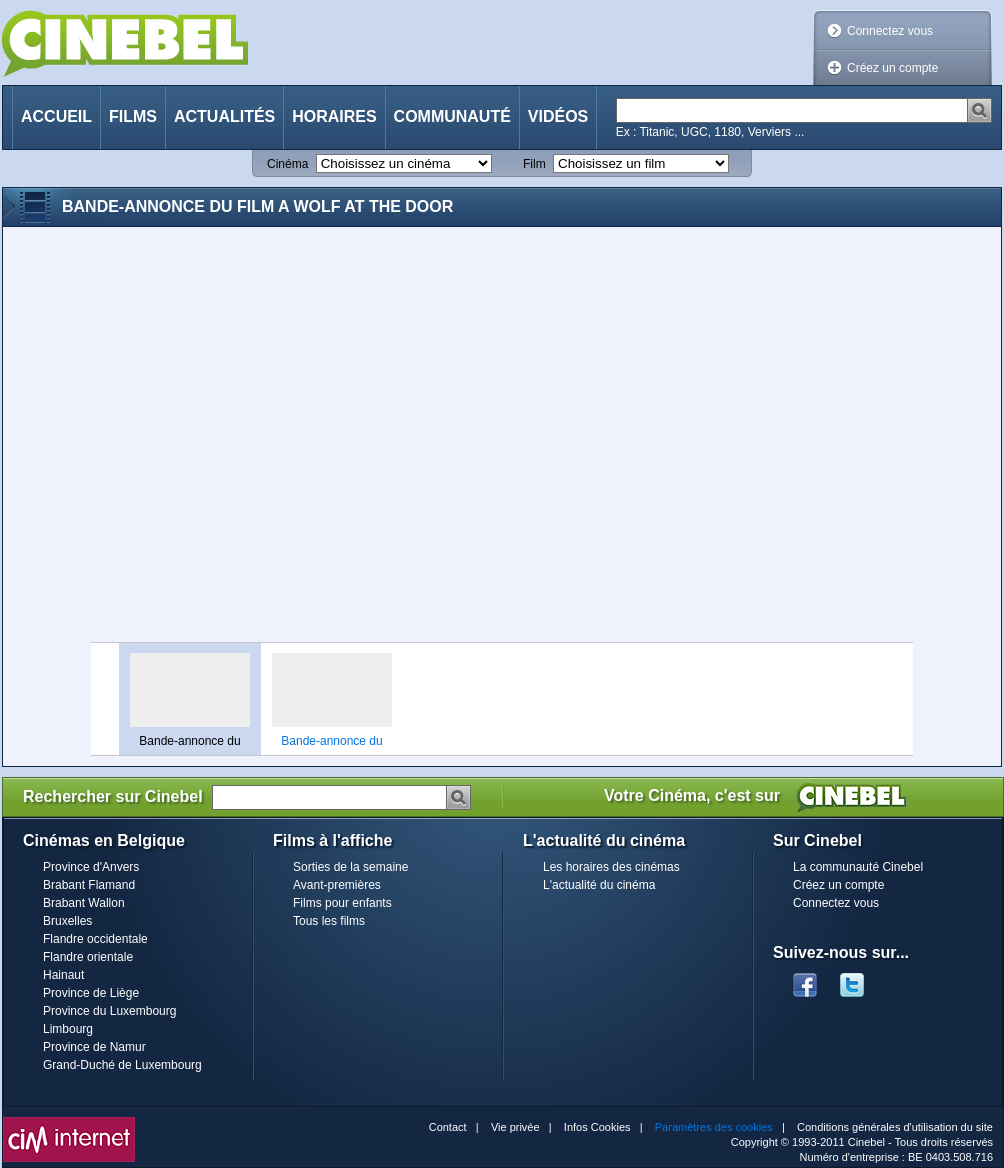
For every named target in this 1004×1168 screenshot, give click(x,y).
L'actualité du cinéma (599, 885)
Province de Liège (91, 993)
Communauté (452, 116)
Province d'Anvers (91, 867)
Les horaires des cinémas (611, 867)
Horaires (334, 116)
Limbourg (68, 1029)
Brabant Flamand (89, 885)
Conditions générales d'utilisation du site (895, 1127)
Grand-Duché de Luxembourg (122, 1065)
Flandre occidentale (95, 939)
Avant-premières (337, 885)
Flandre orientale (88, 957)
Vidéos (558, 116)
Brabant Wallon (84, 903)
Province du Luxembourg (109, 1011)
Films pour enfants (342, 903)
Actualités (224, 116)
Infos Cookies (597, 1127)
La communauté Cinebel (858, 867)
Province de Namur (94, 1047)
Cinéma (287, 164)
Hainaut (63, 975)
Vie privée (515, 1127)
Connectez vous (890, 31)
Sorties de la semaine (350, 867)
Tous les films (329, 921)
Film (534, 164)
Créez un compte (892, 68)
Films (133, 116)
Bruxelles (67, 921)
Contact (448, 1127)
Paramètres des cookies (714, 1127)
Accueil (56, 116)
